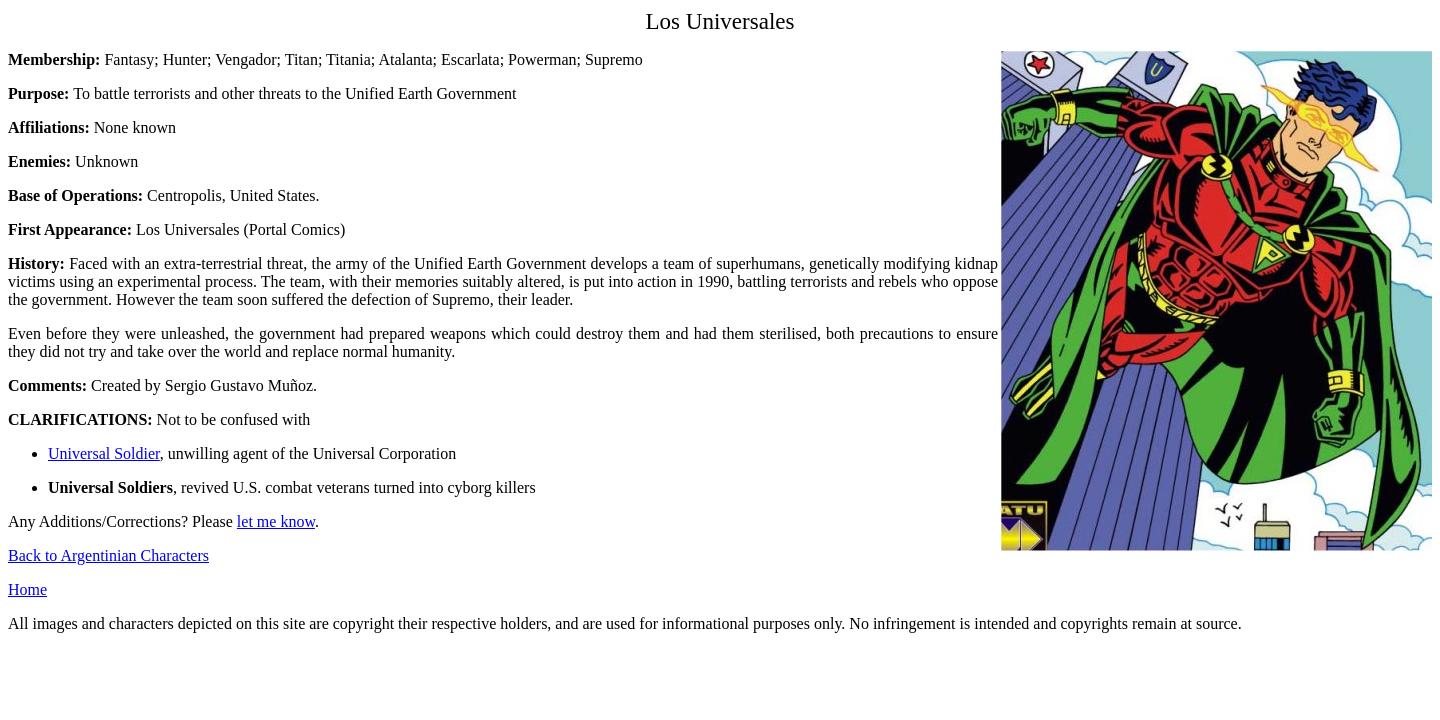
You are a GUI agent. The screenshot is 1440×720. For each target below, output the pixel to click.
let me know (276, 521)
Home (27, 589)
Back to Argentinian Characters (108, 555)
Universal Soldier (104, 453)
